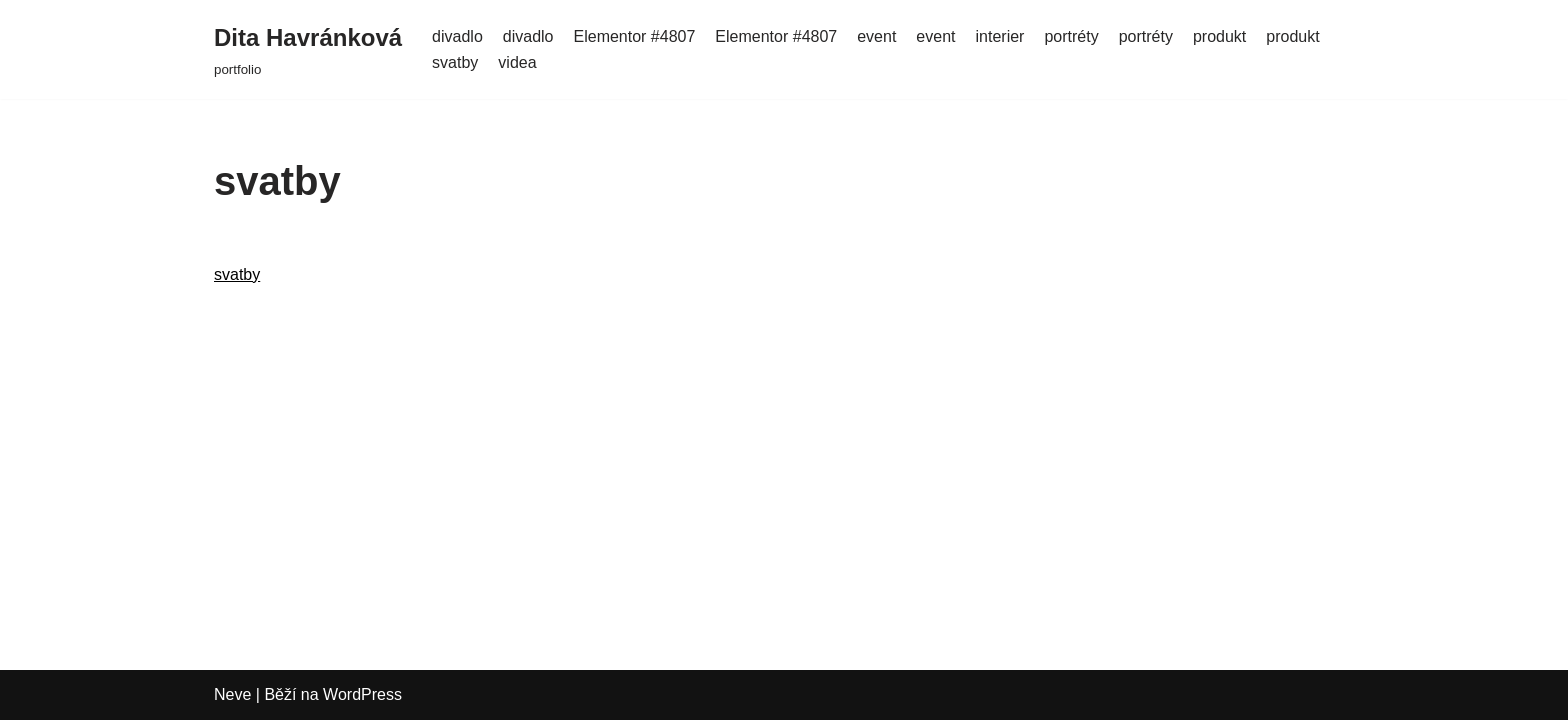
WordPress (362, 694)
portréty (1071, 36)
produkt (1219, 36)
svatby (455, 62)
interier (1000, 36)
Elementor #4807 (635, 36)
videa (517, 62)
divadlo (457, 36)
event (876, 36)
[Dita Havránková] (308, 49)
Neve (232, 694)
